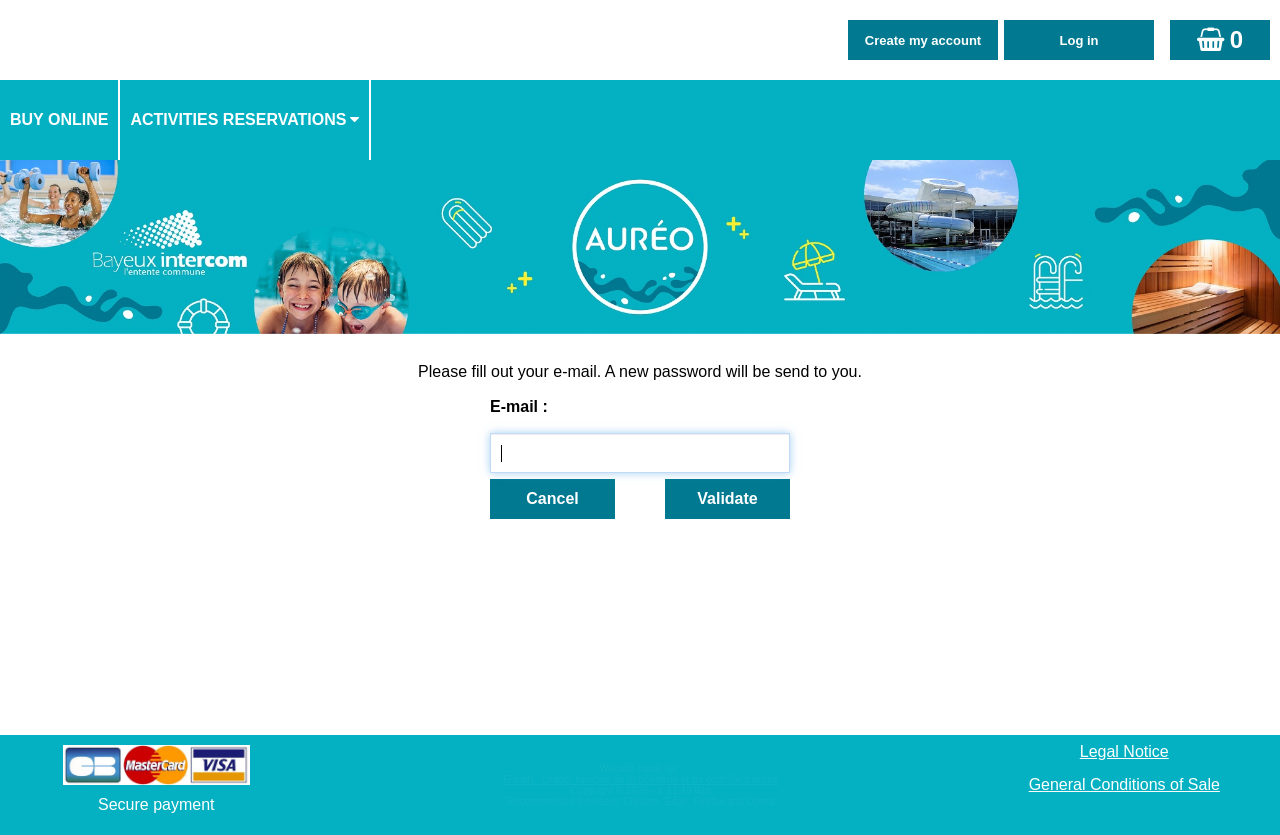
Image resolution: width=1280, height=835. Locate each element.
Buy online (59, 119)
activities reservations (238, 119)
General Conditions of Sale (1124, 784)
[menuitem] (60, 120)
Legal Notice (1124, 751)
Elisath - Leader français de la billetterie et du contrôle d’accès (640, 779)
